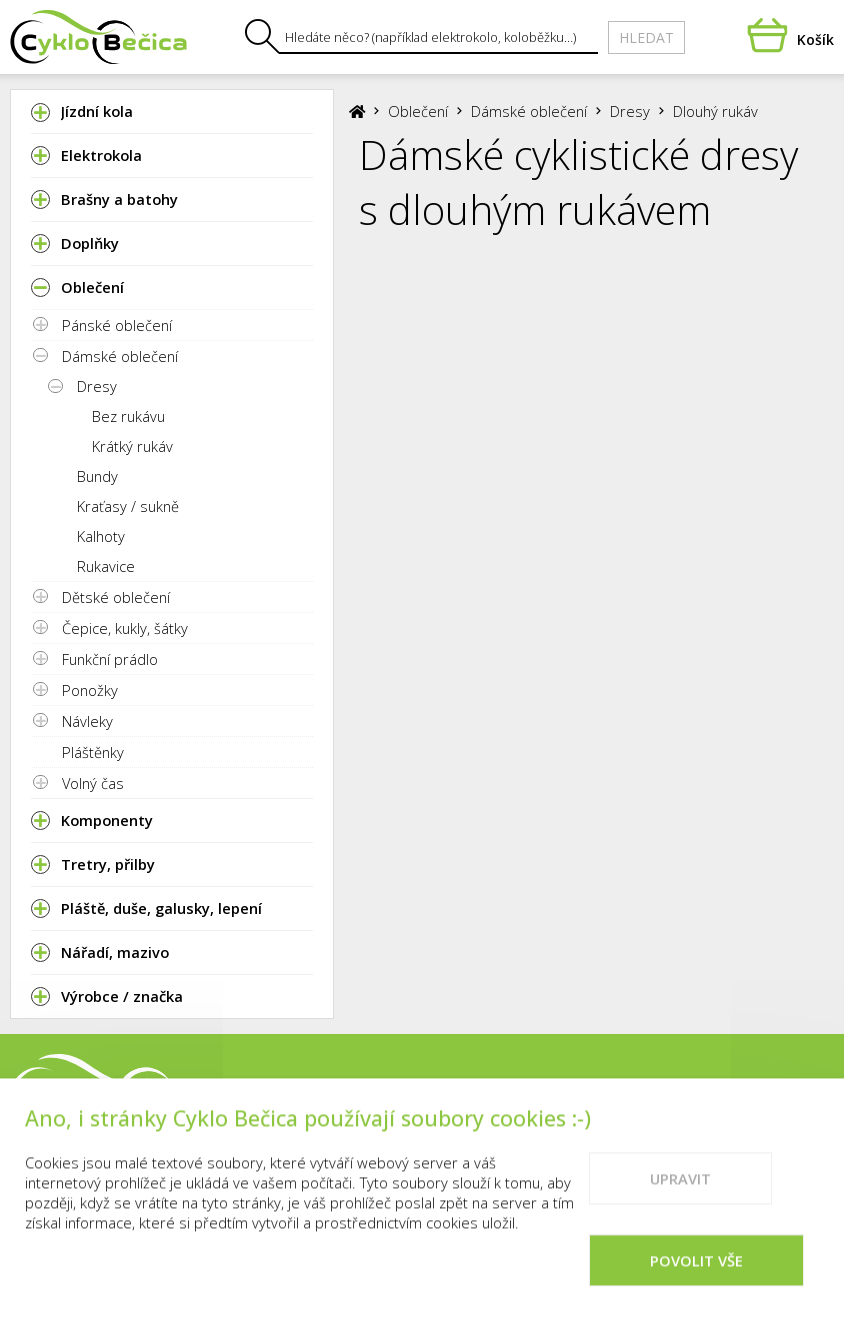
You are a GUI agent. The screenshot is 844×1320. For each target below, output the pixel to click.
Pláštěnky (93, 752)
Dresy (97, 386)
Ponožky (90, 690)
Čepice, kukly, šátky (125, 628)
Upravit (680, 1197)
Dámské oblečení (120, 356)
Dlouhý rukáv (715, 111)
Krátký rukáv (132, 446)
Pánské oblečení (117, 325)
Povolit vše (696, 1279)
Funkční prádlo (110, 659)
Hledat (646, 37)
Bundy (97, 476)
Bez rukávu (128, 416)
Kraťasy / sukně (128, 506)
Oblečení (418, 111)
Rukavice (106, 566)
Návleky (87, 721)
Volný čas (93, 783)
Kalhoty (101, 536)
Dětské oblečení (116, 597)
